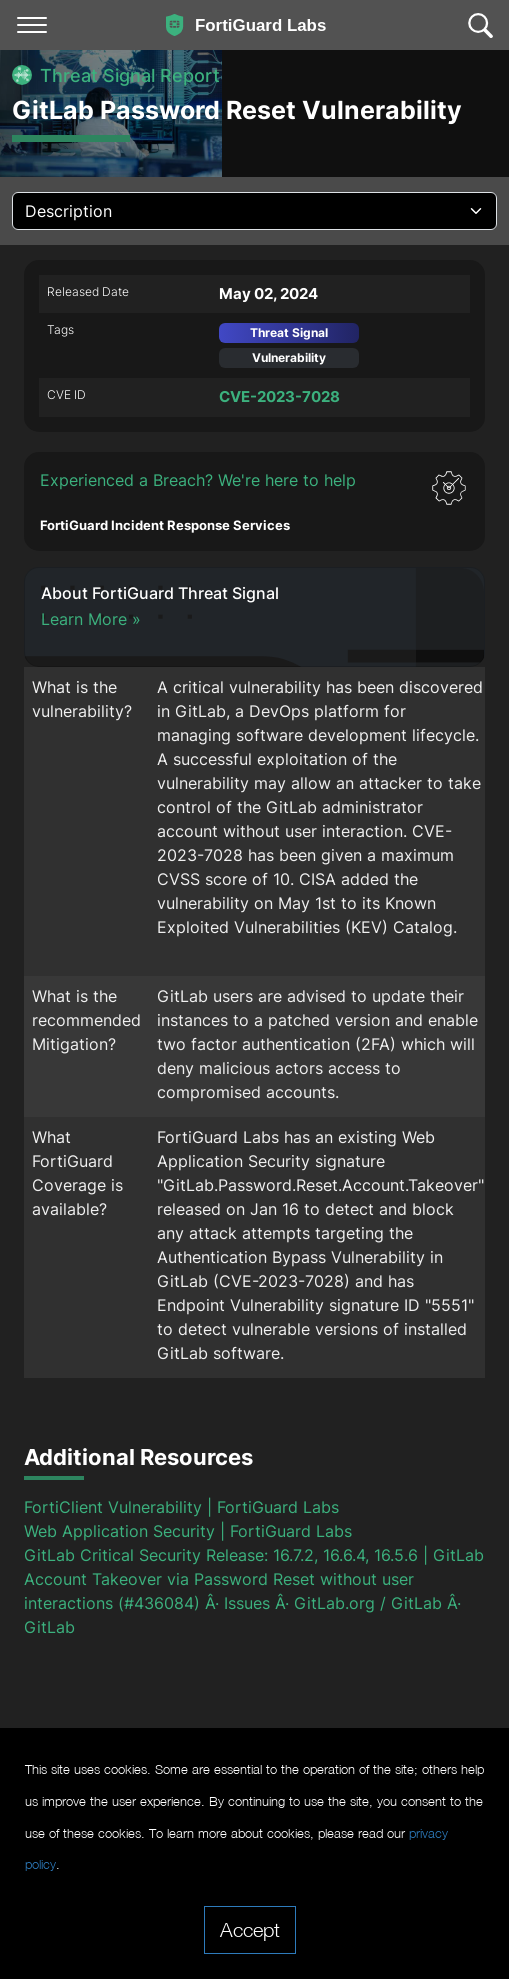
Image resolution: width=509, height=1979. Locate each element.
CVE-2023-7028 (279, 396)
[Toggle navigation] (32, 25)
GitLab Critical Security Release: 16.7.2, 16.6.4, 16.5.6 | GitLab (254, 1555)
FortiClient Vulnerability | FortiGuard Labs (181, 1507)
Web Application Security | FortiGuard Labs (188, 1531)
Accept (250, 1929)
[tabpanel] (254, 986)
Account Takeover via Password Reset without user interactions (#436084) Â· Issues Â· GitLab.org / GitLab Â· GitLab (242, 1603)
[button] (254, 501)
